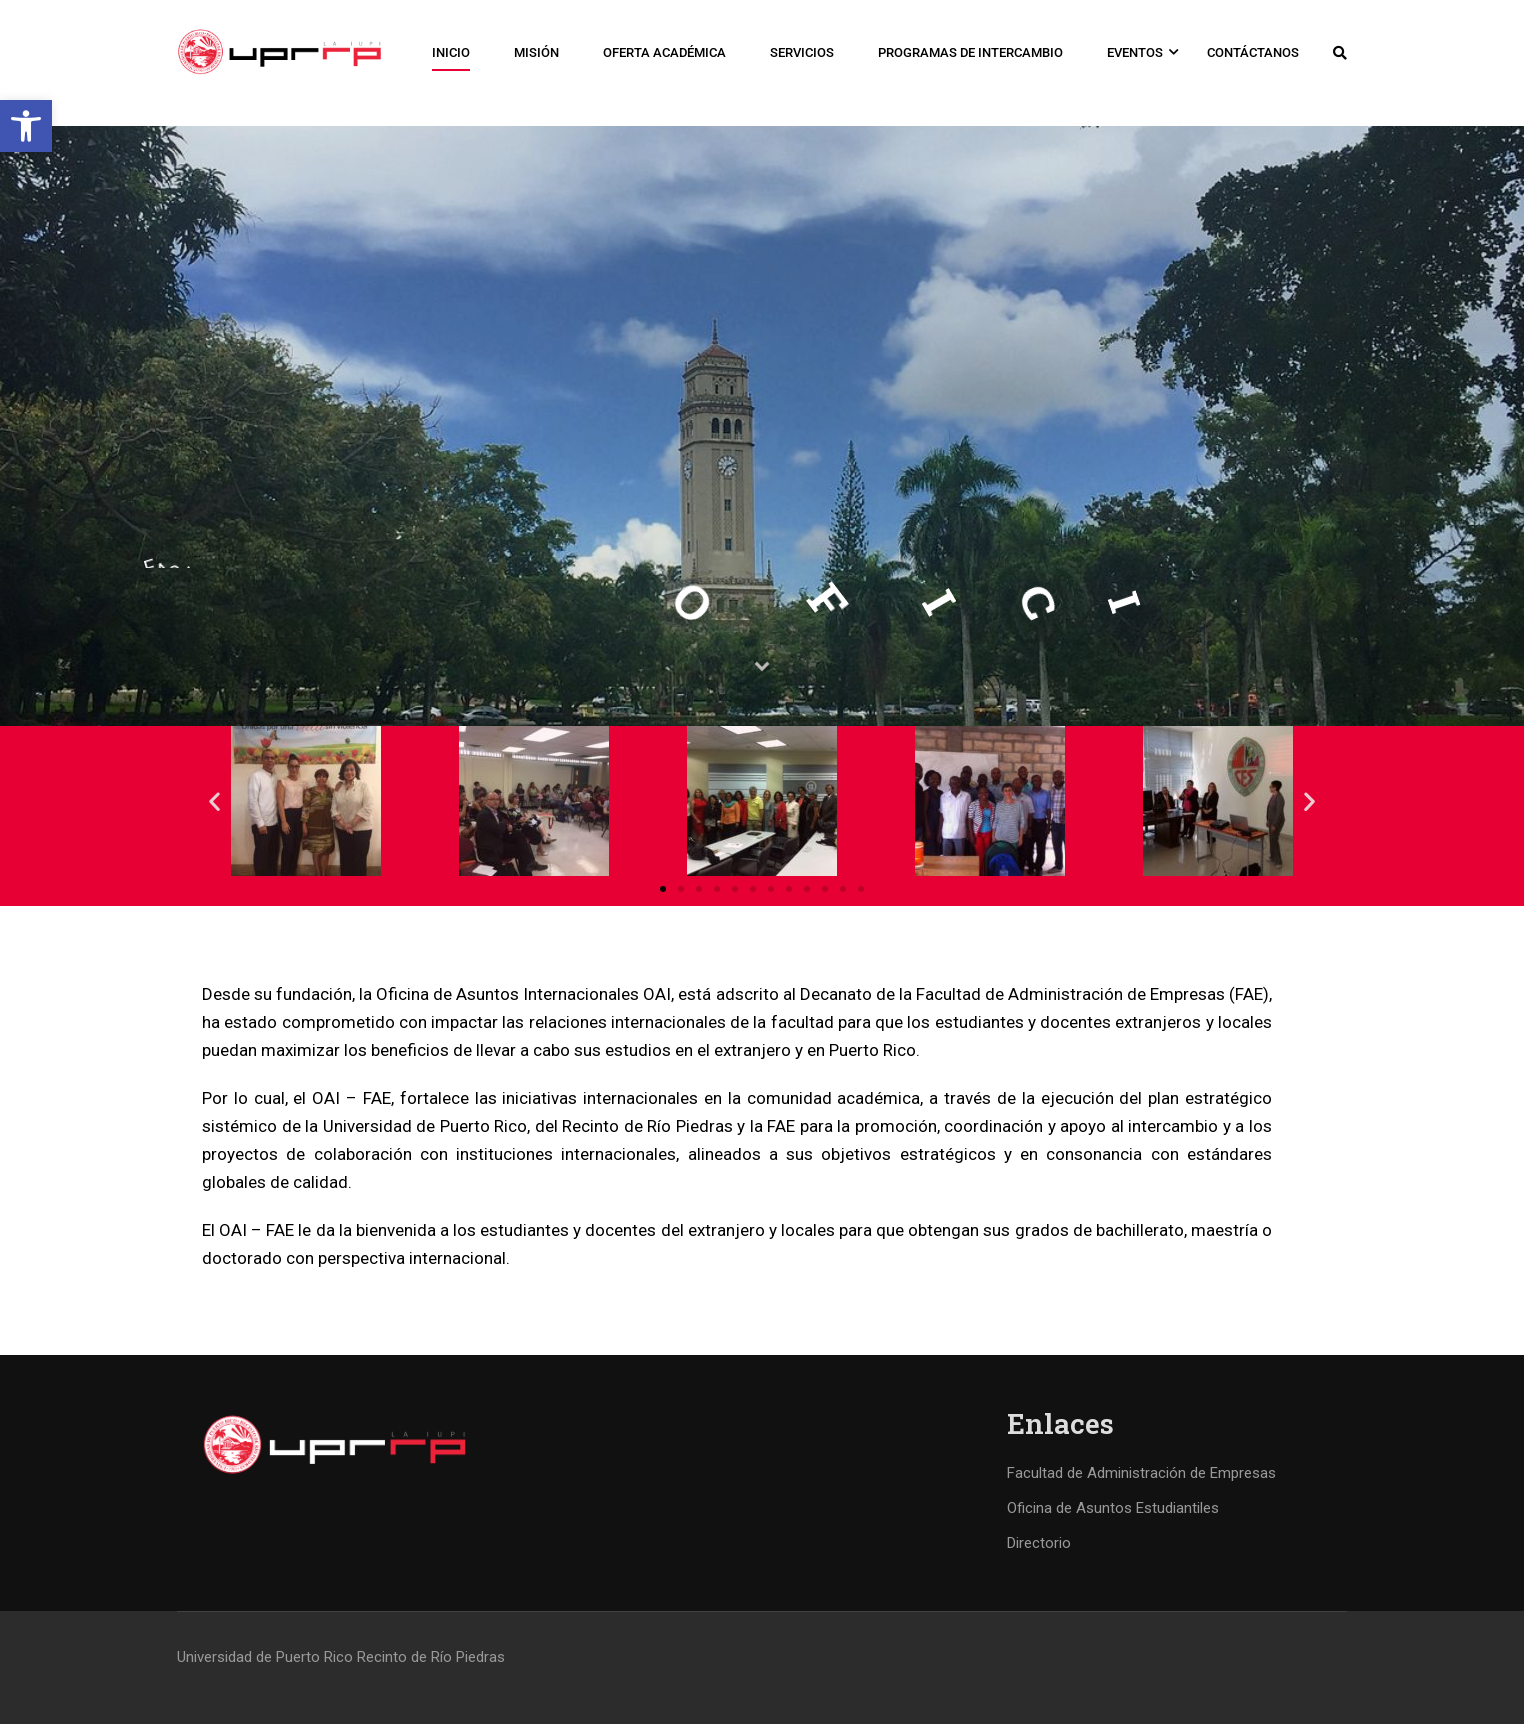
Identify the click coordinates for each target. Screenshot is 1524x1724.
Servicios (802, 52)
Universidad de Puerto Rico (265, 1657)
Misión (536, 52)
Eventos (1135, 52)
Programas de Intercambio (970, 52)
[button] (26, 126)
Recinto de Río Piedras (431, 1657)
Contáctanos (1253, 52)
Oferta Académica (664, 52)
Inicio (451, 52)
